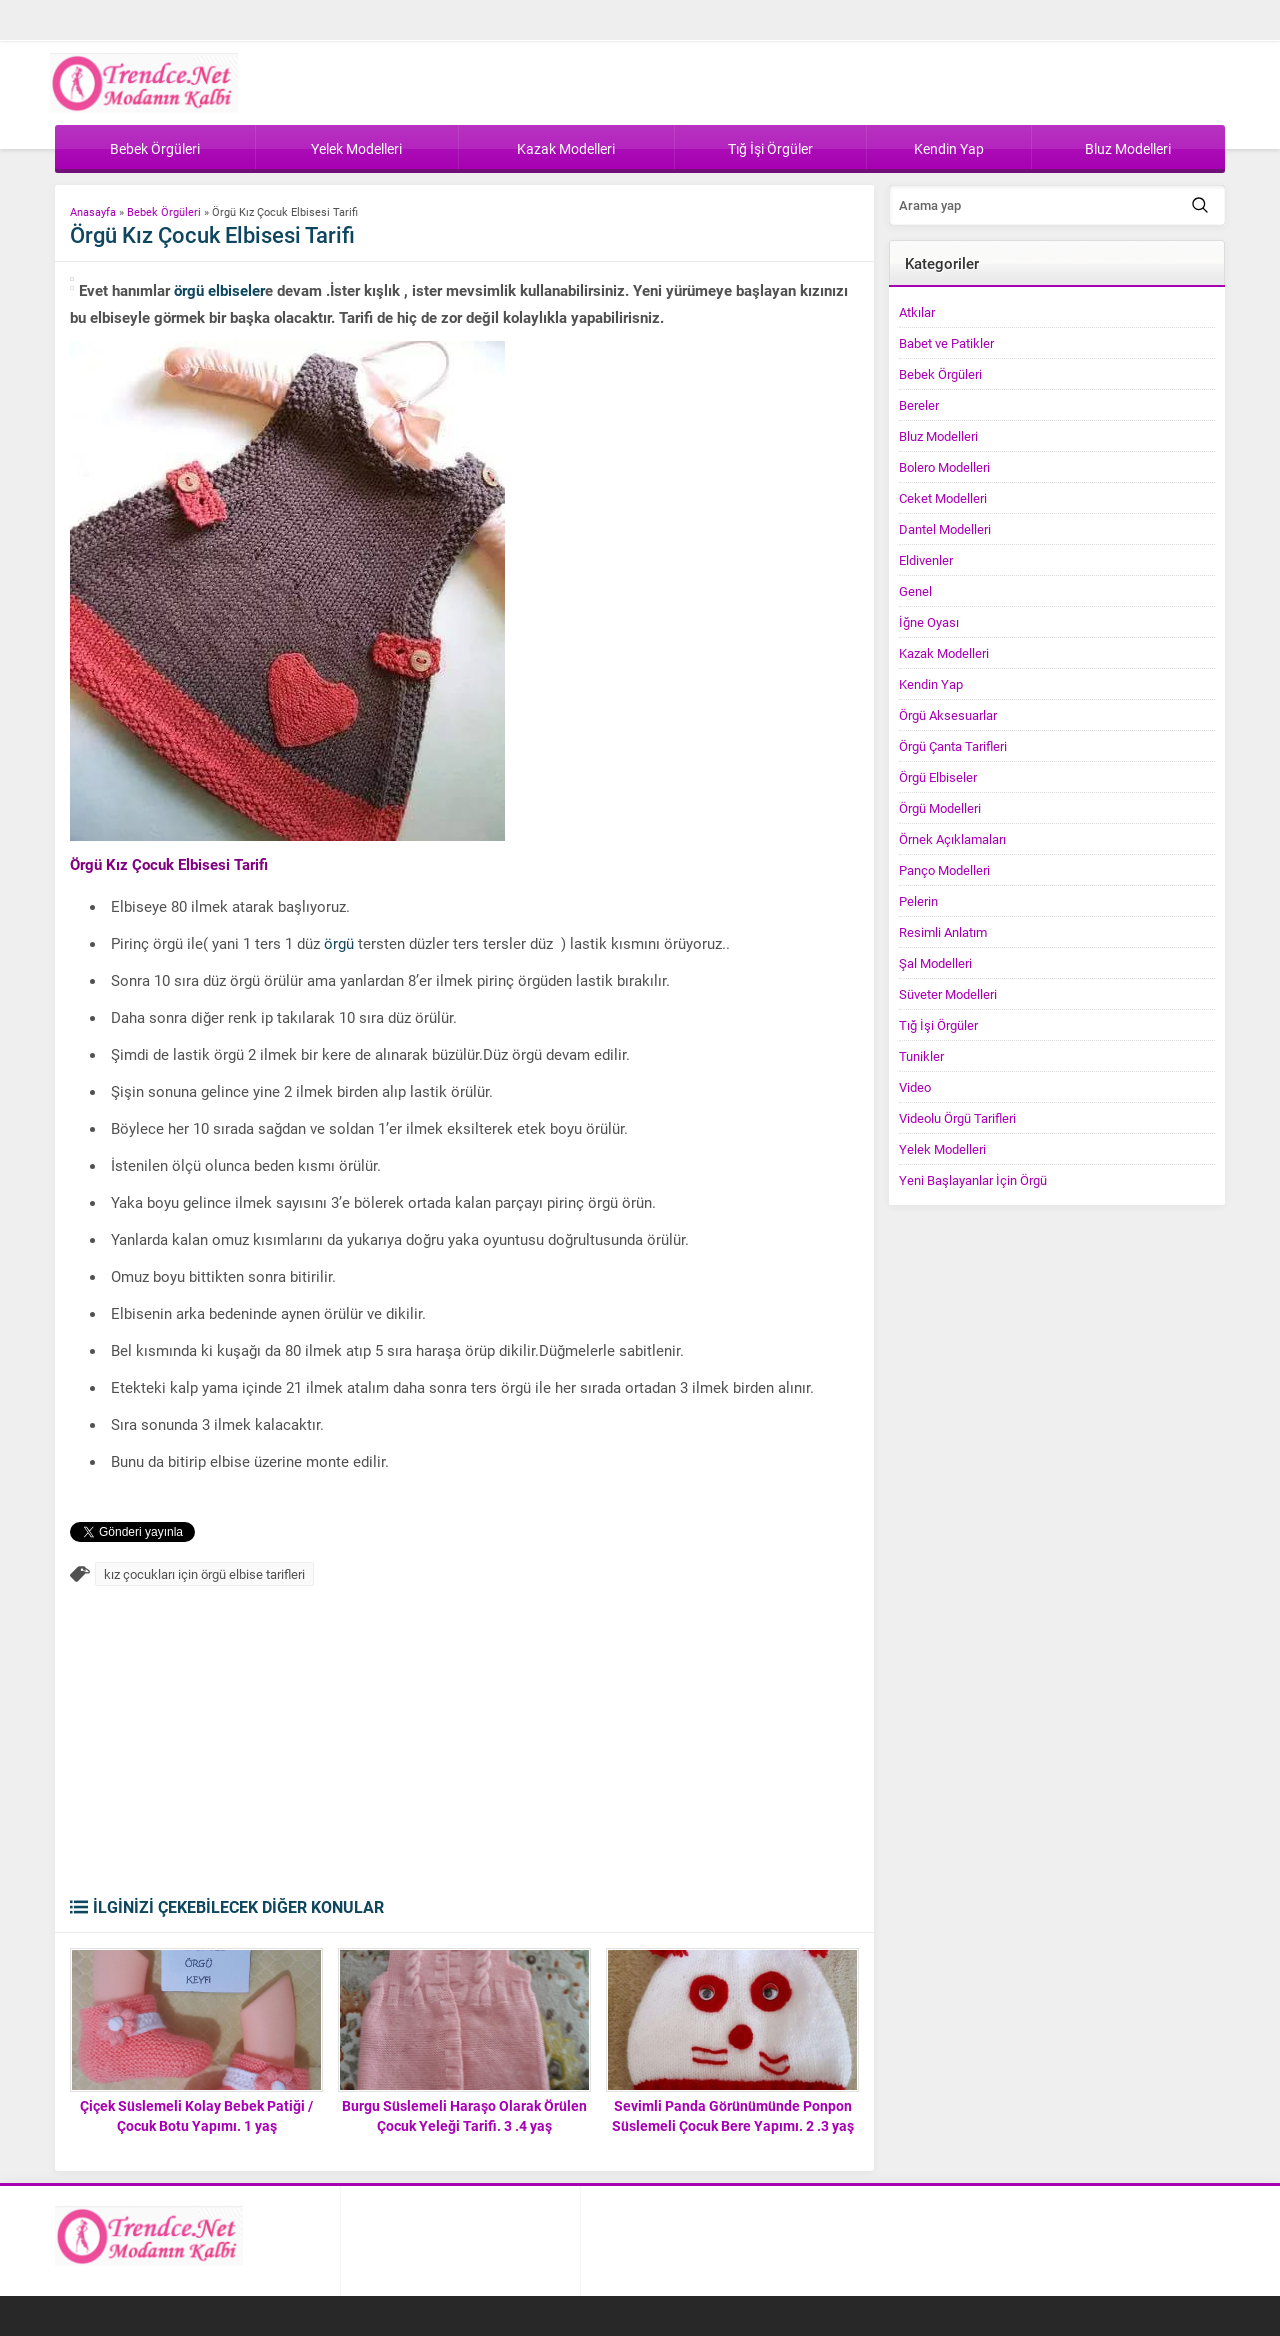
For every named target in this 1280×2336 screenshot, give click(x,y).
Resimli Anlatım (943, 932)
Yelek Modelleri (942, 1149)
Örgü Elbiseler (938, 777)
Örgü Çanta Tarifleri (953, 746)
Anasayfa (93, 211)
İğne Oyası (929, 622)
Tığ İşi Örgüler (938, 1025)
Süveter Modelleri (948, 994)
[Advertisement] (464, 1746)
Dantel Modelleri (945, 529)
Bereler (919, 405)
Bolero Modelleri (944, 467)
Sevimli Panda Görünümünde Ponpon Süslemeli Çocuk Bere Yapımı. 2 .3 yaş (733, 2115)
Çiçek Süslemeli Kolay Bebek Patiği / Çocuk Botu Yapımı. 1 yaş (196, 2115)
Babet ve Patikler (946, 343)
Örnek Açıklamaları (952, 839)
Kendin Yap (931, 684)
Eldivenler (926, 560)
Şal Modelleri (935, 963)
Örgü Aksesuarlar (948, 715)
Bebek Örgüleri (164, 211)
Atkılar (917, 312)
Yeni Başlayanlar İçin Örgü (973, 1180)
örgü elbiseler (219, 290)
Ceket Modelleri (943, 498)
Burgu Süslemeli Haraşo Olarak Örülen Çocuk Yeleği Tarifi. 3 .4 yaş (464, 2115)
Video (915, 1087)
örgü (339, 943)
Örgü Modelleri (940, 808)
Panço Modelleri (944, 870)
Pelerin (918, 901)
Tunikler (921, 1056)
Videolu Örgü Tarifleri (957, 1118)
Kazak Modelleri (944, 653)
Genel (915, 591)
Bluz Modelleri (938, 436)
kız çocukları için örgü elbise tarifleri (204, 1574)
